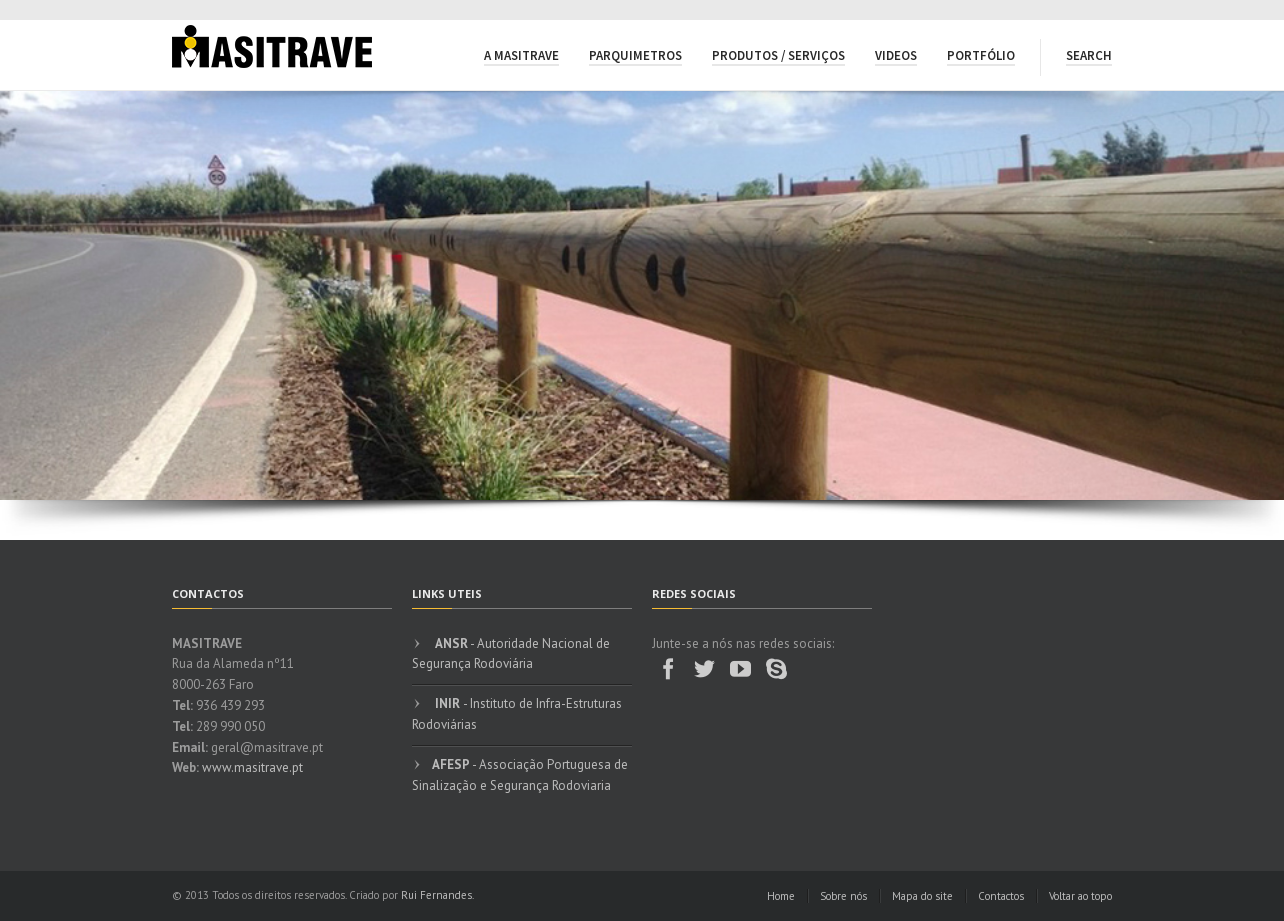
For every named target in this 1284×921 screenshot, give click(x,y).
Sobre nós (843, 896)
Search (1089, 55)
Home (781, 896)
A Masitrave (521, 55)
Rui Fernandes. (437, 895)
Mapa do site (922, 896)
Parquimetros (635, 55)
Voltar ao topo (1080, 896)
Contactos (1001, 896)
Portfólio (981, 55)
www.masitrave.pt (252, 767)
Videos (896, 55)
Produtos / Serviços (778, 55)
